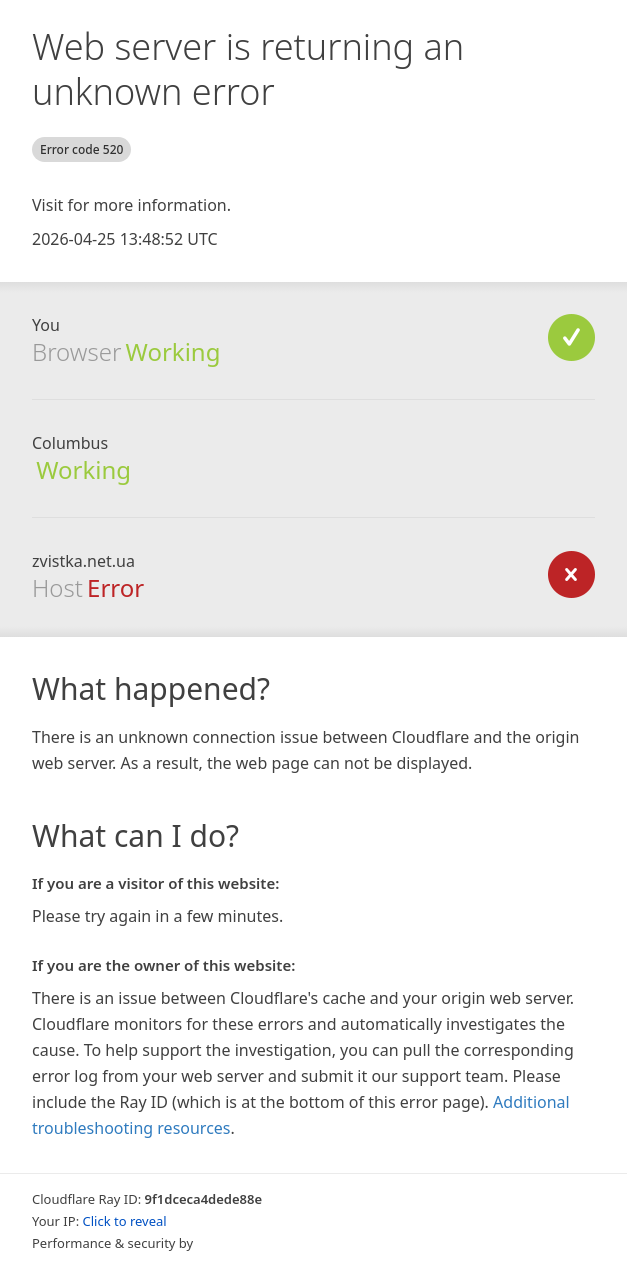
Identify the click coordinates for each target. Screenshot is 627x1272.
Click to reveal (125, 1221)
